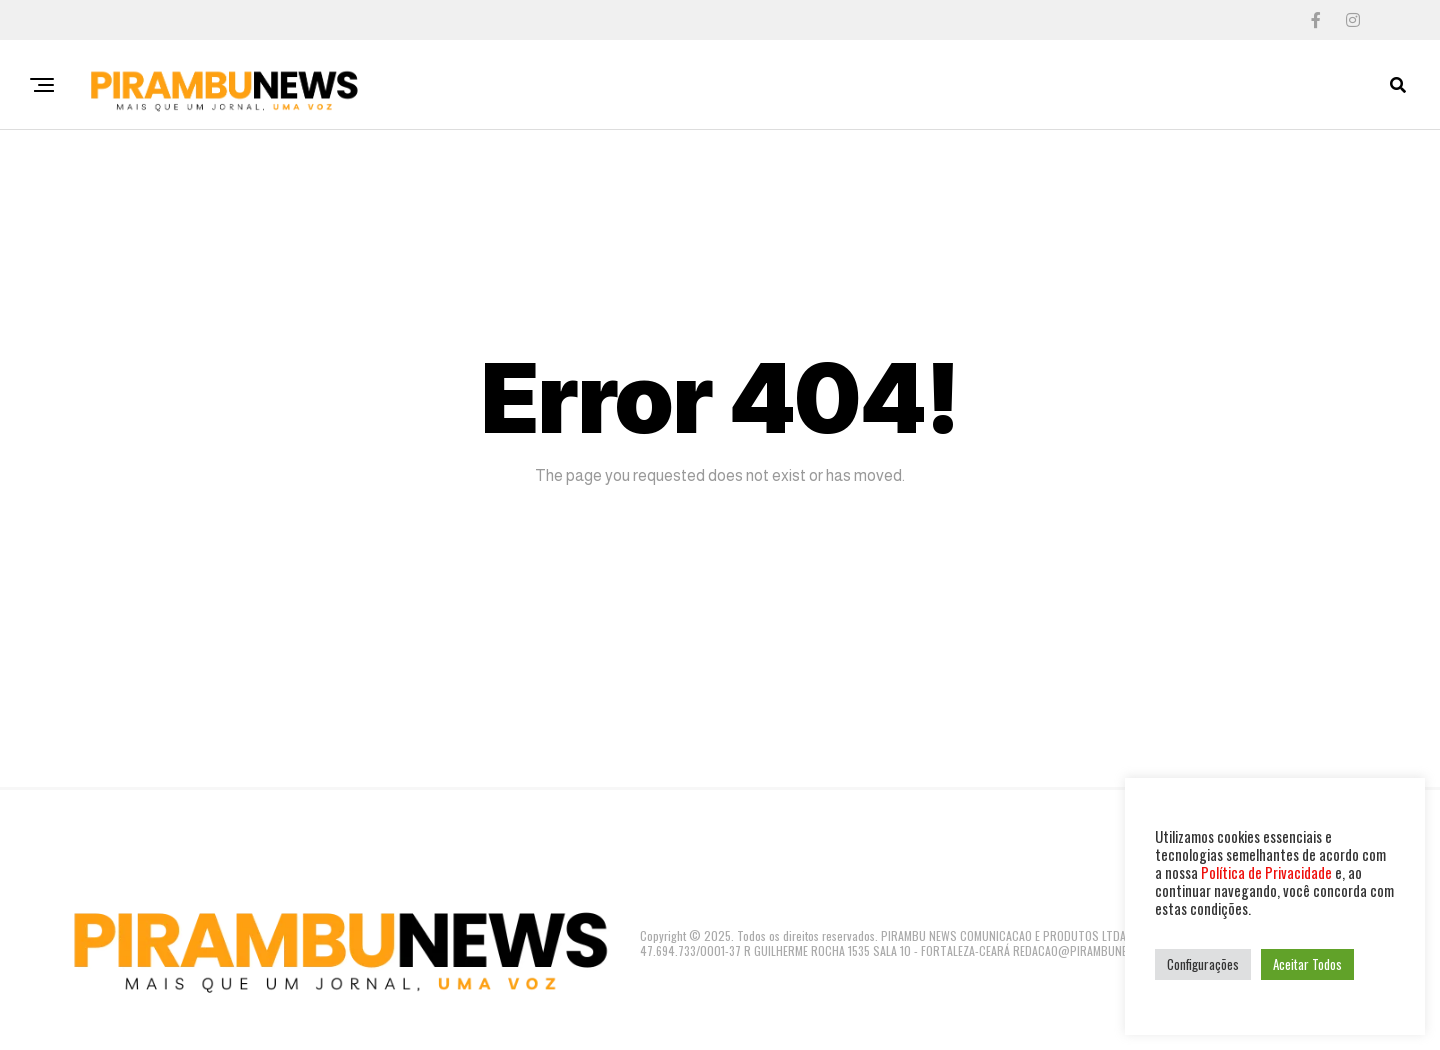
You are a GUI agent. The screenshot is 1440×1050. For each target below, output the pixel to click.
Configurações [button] (1203, 964)
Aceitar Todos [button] (1307, 964)
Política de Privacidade (1266, 872)
